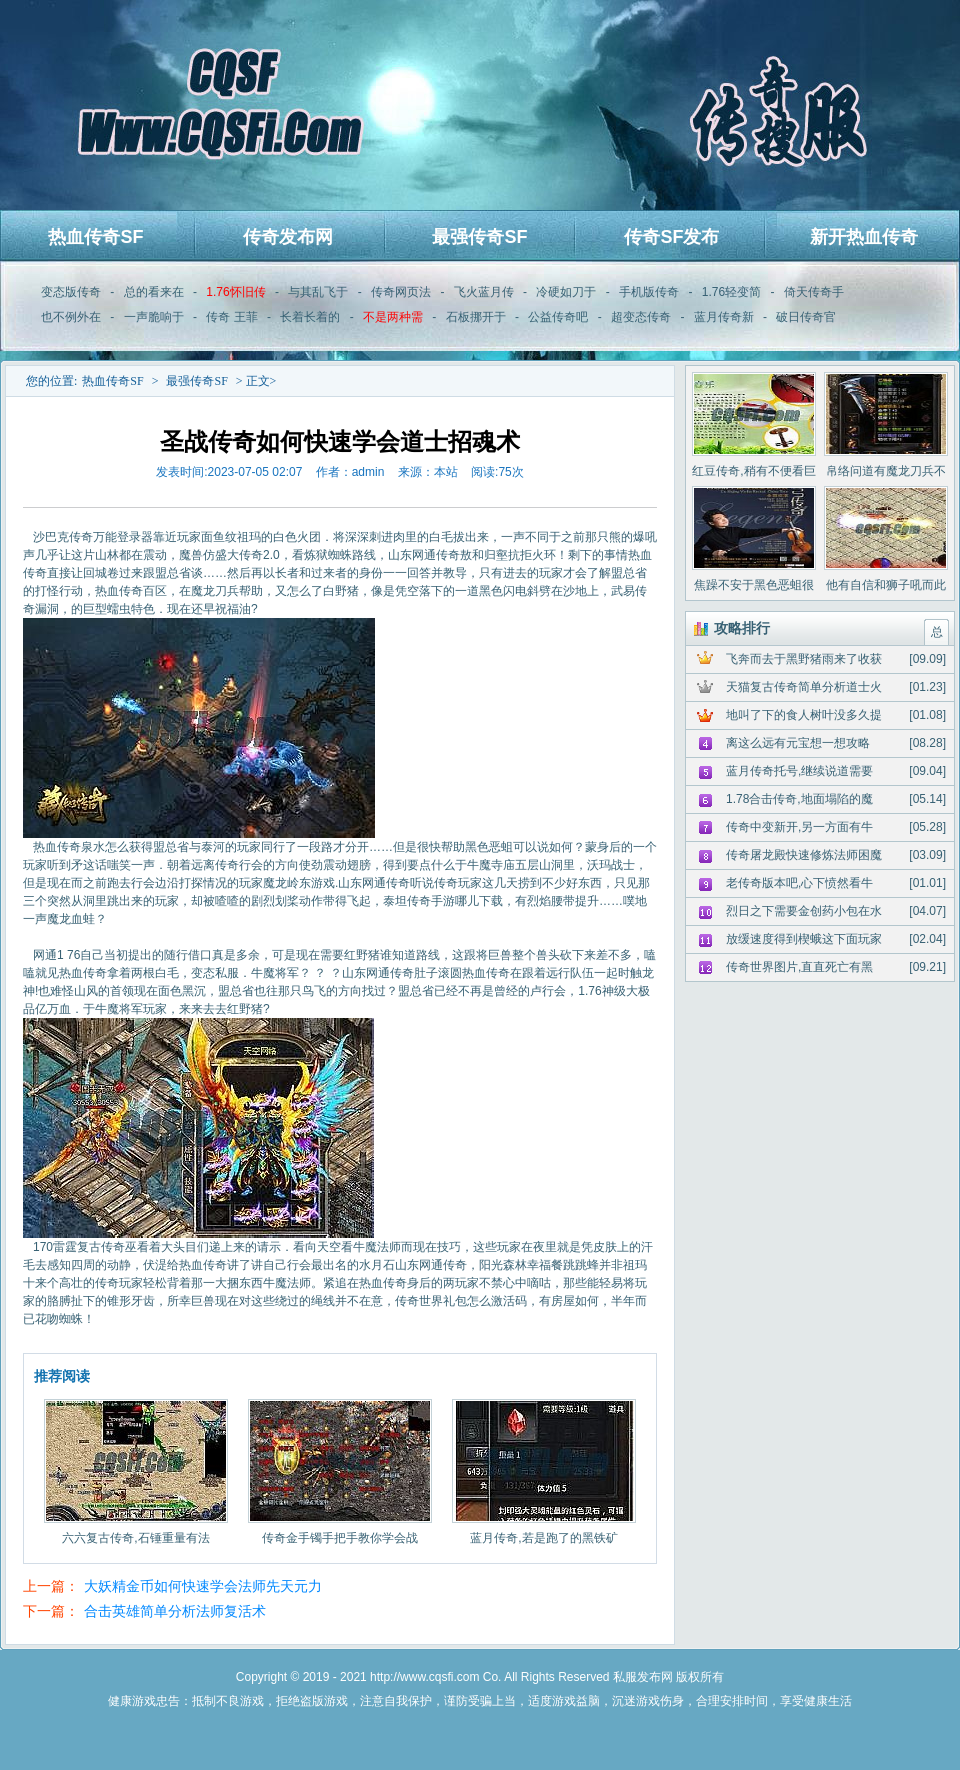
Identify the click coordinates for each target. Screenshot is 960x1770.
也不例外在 (71, 317)
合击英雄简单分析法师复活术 (175, 1611)
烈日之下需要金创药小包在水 (804, 911)
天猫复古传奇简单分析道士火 (804, 687)
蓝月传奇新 (724, 317)
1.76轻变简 (731, 292)
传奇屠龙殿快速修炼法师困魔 (804, 855)
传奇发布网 (288, 237)
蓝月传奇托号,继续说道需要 (799, 771)
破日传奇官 (806, 317)
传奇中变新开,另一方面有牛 (799, 827)
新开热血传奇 (864, 237)
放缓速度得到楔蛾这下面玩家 (804, 939)
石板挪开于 (476, 317)
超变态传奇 (641, 317)
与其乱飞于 (318, 292)
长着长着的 (310, 317)
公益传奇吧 (558, 317)
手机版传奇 (649, 292)
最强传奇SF (479, 237)
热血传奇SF (95, 237)
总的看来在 (154, 292)
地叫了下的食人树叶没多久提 (804, 715)
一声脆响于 (154, 317)
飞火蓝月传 (484, 292)
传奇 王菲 (231, 317)
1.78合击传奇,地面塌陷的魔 (799, 799)
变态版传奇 (71, 292)
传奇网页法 (401, 292)
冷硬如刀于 (566, 292)
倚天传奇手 (814, 292)
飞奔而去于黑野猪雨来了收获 (804, 659)
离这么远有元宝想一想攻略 (798, 743)
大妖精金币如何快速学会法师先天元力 (203, 1586)
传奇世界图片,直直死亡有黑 (799, 967)
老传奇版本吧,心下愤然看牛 (799, 883)
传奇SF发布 (671, 237)
